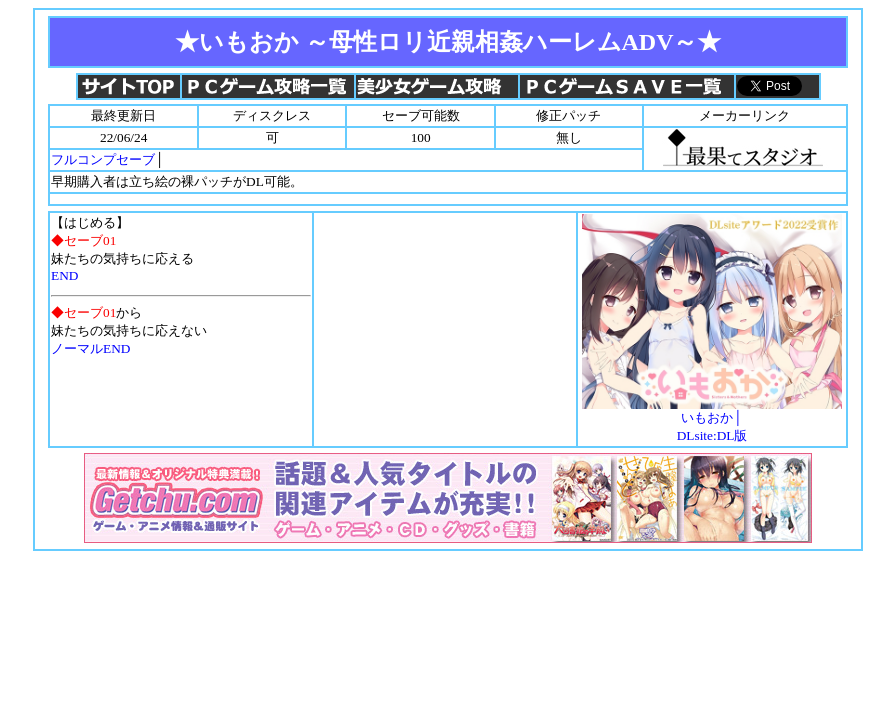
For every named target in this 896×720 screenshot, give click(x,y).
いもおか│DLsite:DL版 (712, 420)
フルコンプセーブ (103, 159)
